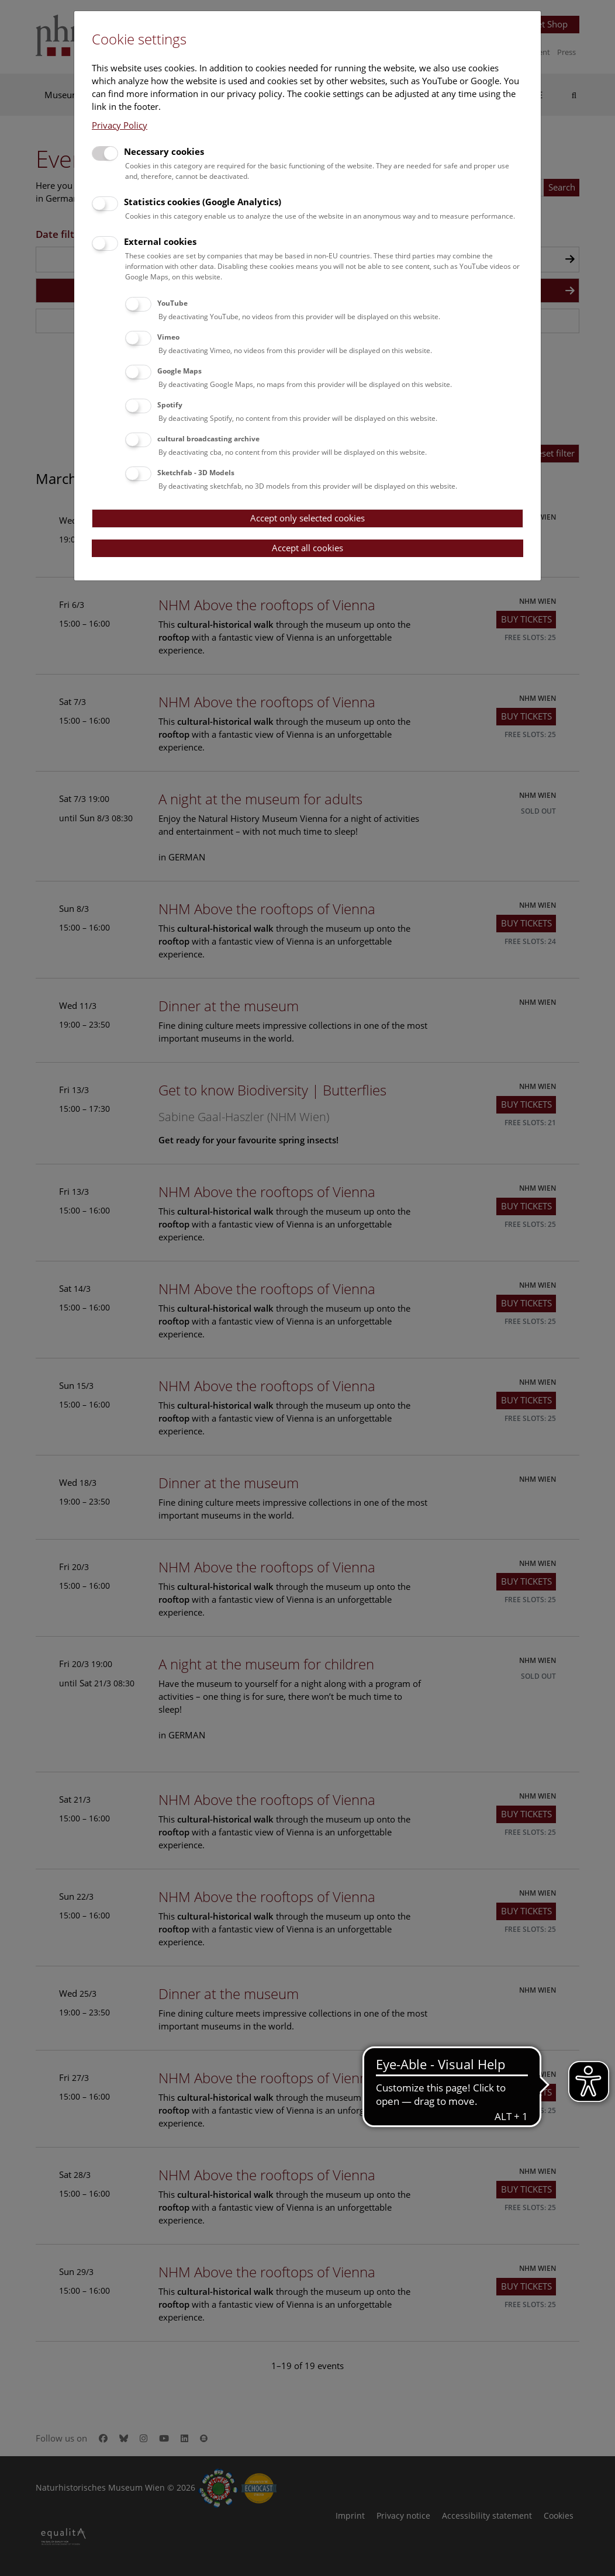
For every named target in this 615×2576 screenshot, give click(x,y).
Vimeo (168, 337)
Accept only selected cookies (307, 518)
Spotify (169, 405)
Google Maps (179, 371)
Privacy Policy (119, 125)
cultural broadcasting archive (208, 439)
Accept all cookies (307, 548)
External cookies (160, 241)
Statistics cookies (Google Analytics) (202, 202)
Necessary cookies (164, 151)
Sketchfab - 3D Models (195, 473)
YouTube (172, 303)
